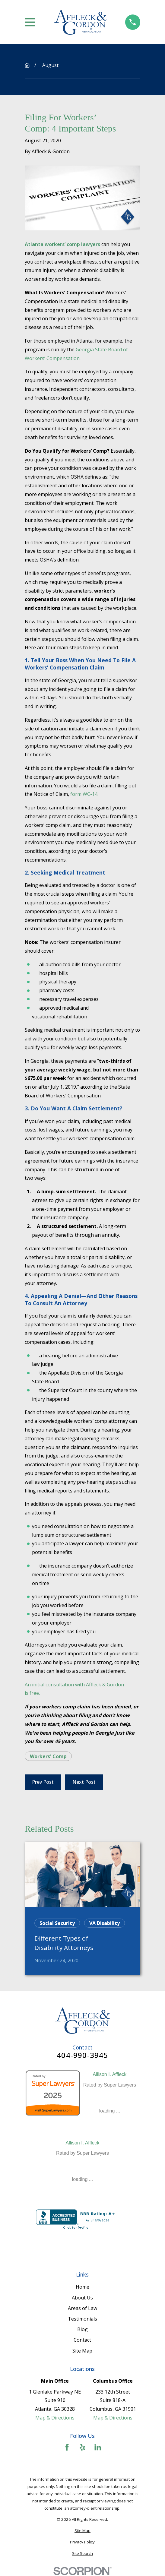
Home (82, 2286)
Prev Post (43, 1782)
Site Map (82, 2350)
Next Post (84, 1782)
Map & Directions (55, 2417)
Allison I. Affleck (110, 2074)
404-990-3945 (82, 2055)
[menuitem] (82, 2530)
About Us (82, 2297)
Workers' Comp (48, 1756)
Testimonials (82, 2318)
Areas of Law (82, 2308)
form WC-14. (83, 794)
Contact (82, 2340)
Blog (82, 2329)
